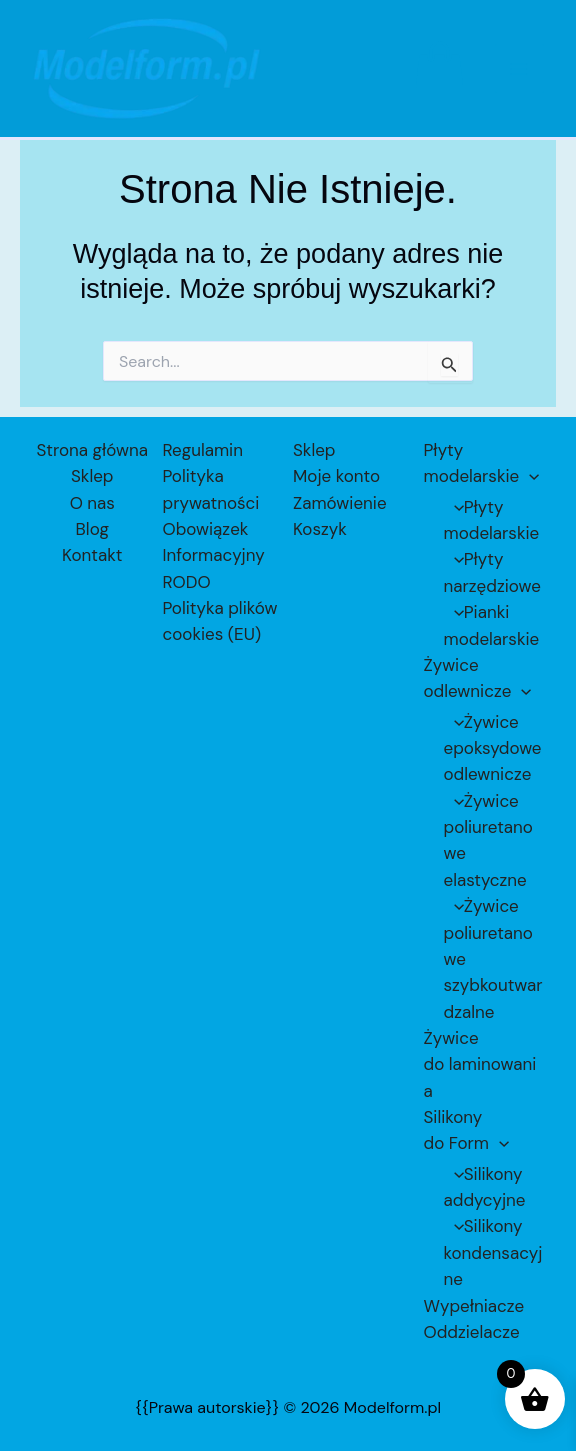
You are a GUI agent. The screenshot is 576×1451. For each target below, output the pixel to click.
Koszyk (320, 529)
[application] (529, 476)
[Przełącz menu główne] (520, 74)
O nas (92, 502)
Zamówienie (340, 502)
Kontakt (92, 555)
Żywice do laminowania (480, 1064)
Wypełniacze (474, 1306)
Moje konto (336, 476)
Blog (92, 529)
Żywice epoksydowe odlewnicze (493, 748)
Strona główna (92, 450)
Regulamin (203, 450)
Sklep (92, 476)
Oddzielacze (472, 1332)
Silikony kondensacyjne (493, 1252)
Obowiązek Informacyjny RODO (214, 555)
